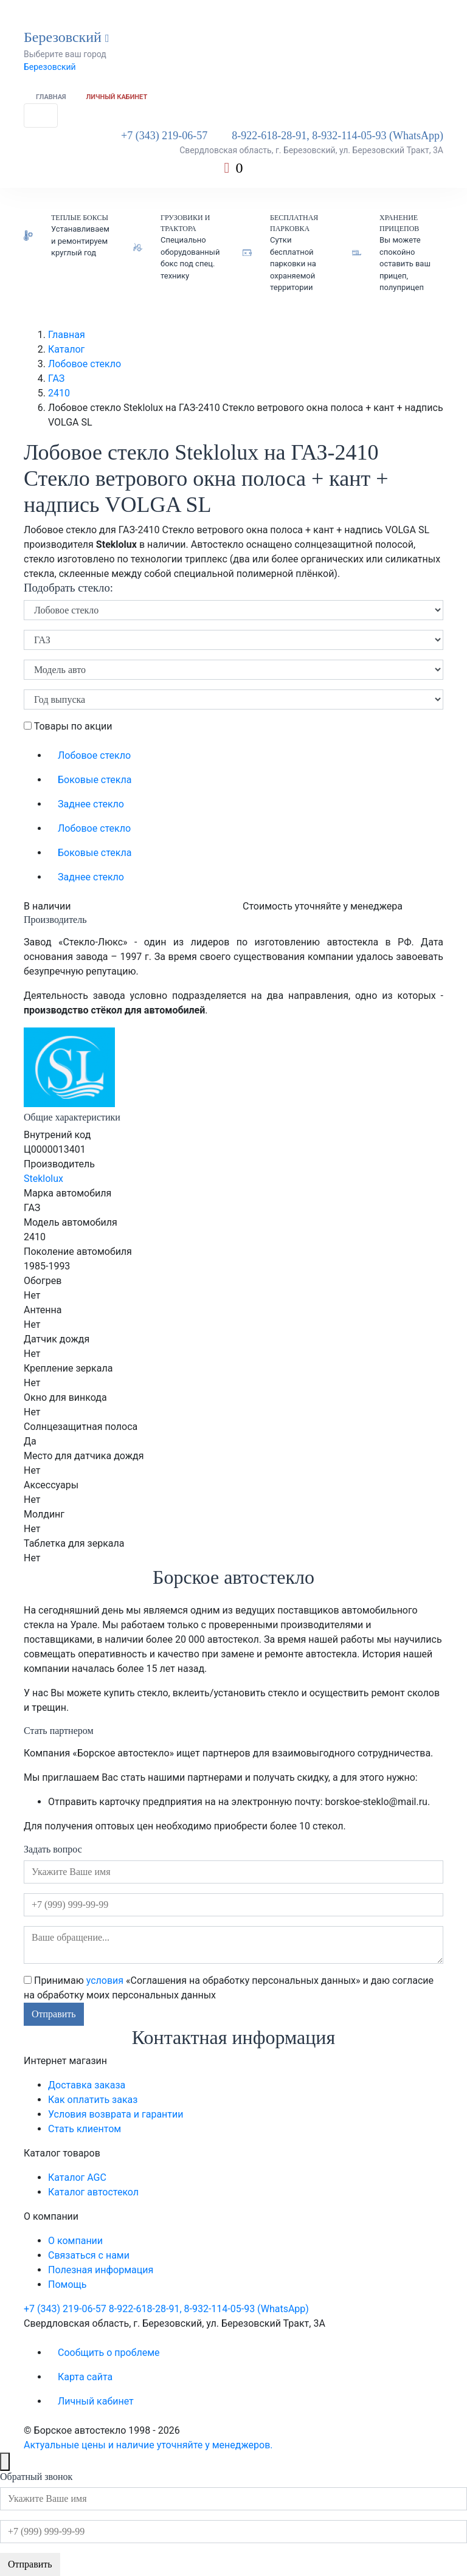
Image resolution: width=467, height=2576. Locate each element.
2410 (59, 393)
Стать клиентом (84, 2129)
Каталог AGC (77, 2177)
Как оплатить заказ (92, 2099)
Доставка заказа (86, 2085)
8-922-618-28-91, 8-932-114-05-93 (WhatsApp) (337, 135)
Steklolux (43, 1178)
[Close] (5, 2462)
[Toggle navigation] (41, 115)
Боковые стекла (94, 780)
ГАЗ (56, 378)
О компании (75, 2240)
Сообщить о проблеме (109, 2352)
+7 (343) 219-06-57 (164, 135)
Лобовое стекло (84, 364)
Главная (51, 97)
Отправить (54, 2014)
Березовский (50, 67)
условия (104, 1980)
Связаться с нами (89, 2255)
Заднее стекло (91, 804)
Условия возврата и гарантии (115, 2114)
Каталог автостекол (93, 2192)
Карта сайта (85, 2377)
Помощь (67, 2284)
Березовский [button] (66, 37)
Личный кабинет (117, 97)
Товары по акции (68, 726)
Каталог (66, 349)
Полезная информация (100, 2270)
